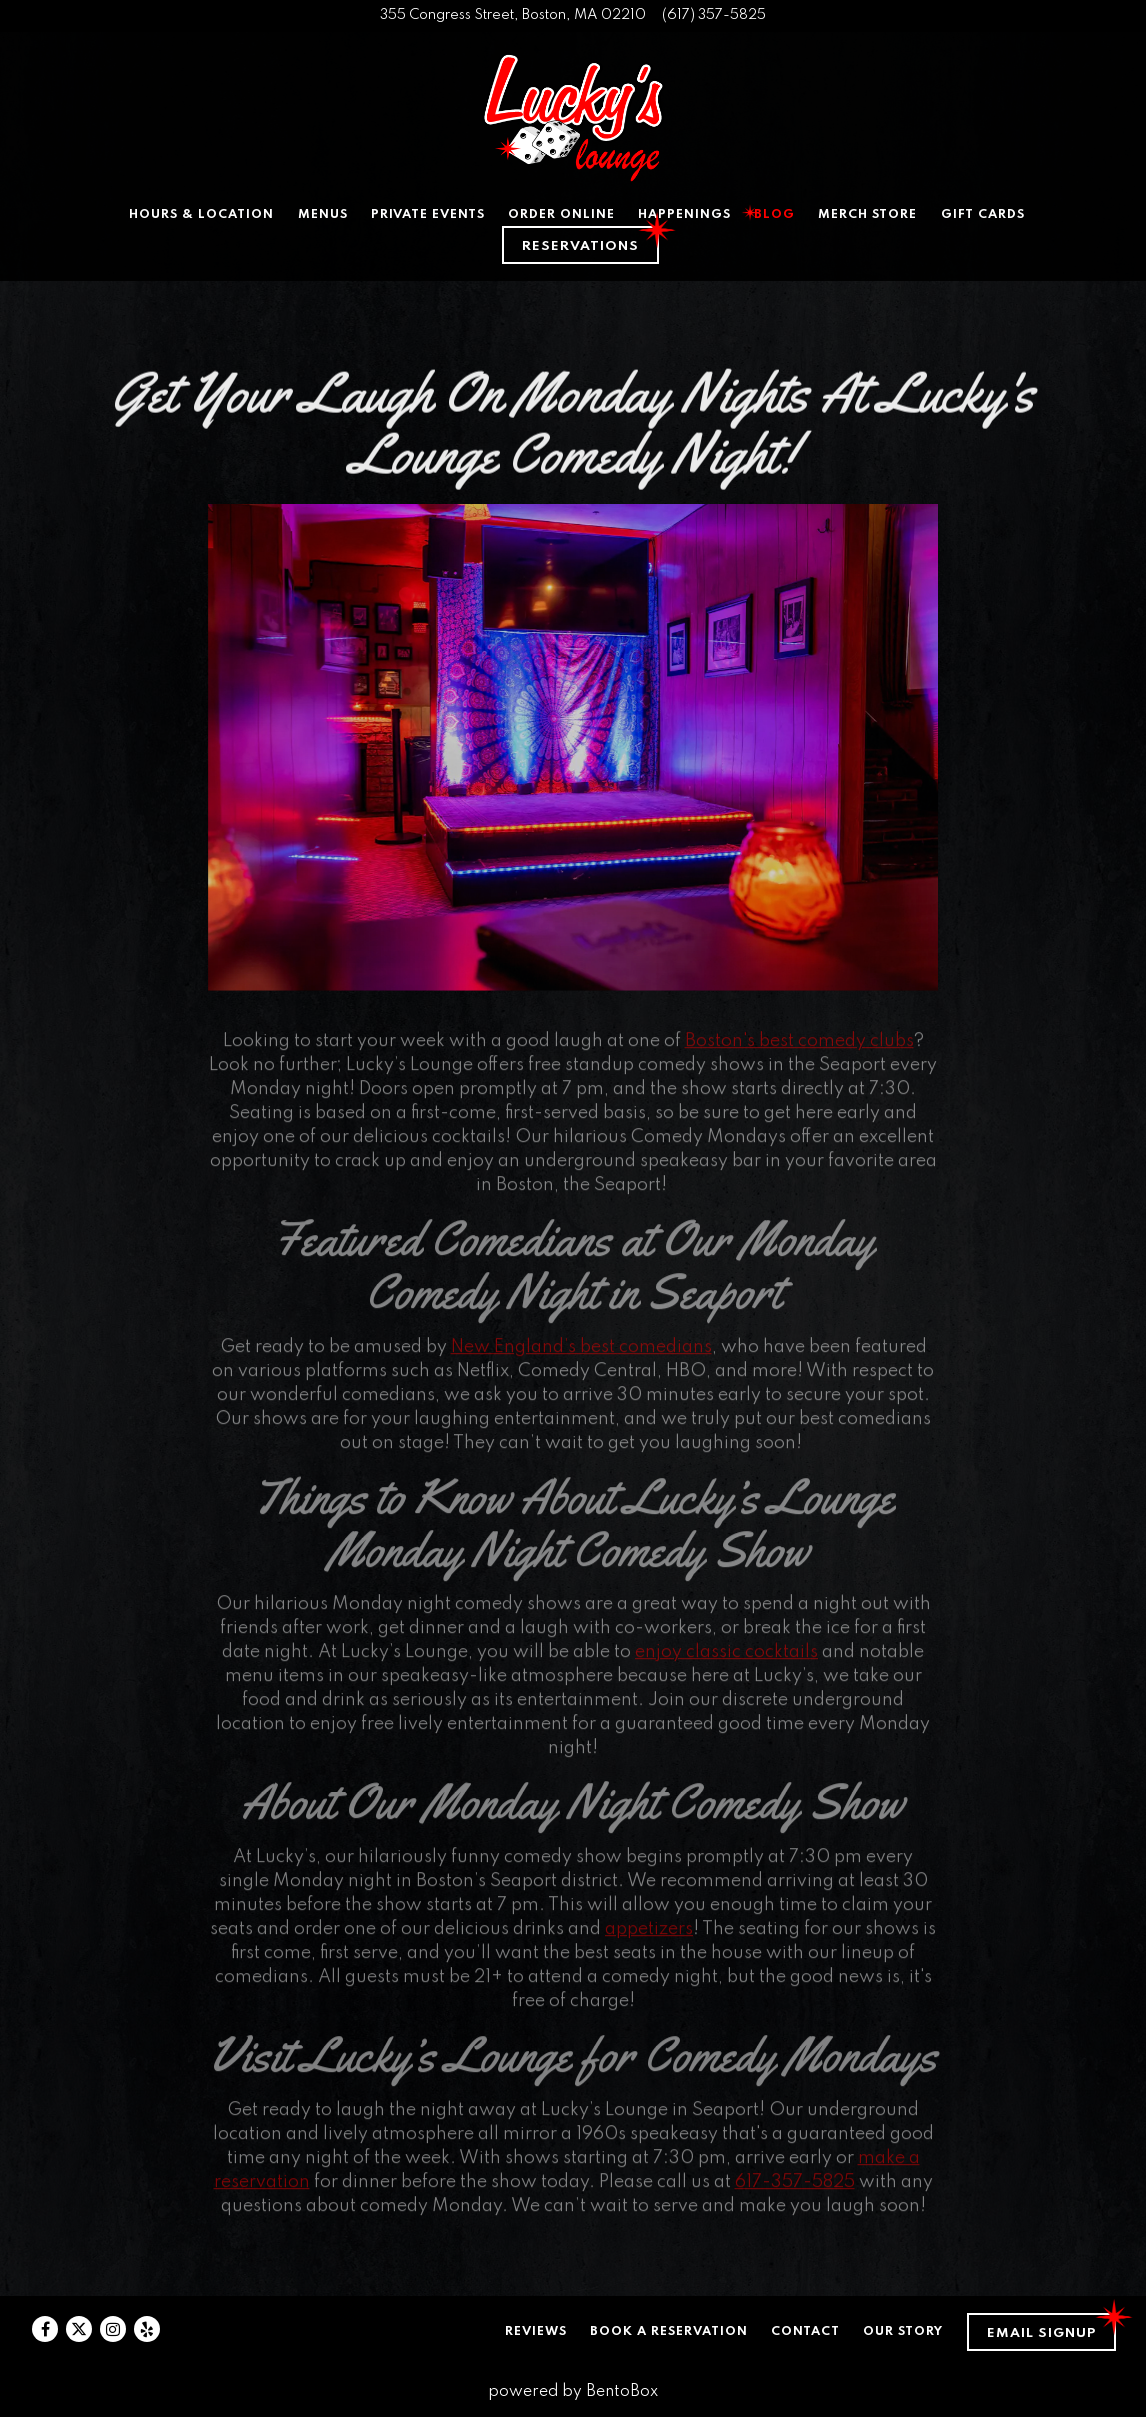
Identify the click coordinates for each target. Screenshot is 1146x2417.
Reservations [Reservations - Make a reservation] (580, 246)
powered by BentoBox (573, 2392)
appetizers (649, 1937)
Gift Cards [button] (983, 214)
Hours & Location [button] (201, 214)
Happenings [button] (684, 214)
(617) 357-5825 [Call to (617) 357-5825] (714, 15)
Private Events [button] (428, 214)
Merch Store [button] (867, 214)
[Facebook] (45, 2329)
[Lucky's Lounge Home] (573, 118)
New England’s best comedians (581, 1355)
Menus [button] (323, 214)
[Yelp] (147, 2329)
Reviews (536, 2331)
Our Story (903, 2331)
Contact (805, 2331)
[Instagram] (113, 2329)
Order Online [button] (561, 214)
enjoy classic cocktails (726, 1660)
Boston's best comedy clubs (799, 1049)
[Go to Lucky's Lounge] (513, 15)
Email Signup (1041, 2333)
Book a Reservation (669, 2331)
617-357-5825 (795, 2190)
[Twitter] (79, 2329)
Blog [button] (774, 214)
